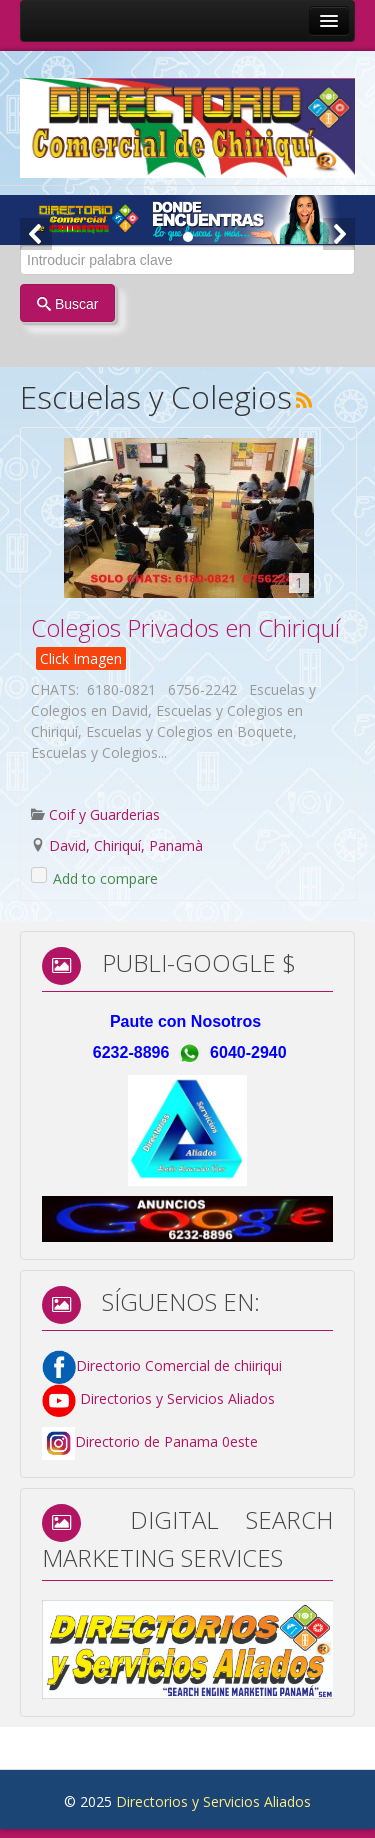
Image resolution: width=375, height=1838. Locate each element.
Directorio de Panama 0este (166, 1442)
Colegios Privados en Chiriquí (185, 627)
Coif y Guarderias (104, 814)
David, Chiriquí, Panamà (126, 845)
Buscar (67, 304)
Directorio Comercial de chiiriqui (179, 1365)
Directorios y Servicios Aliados (158, 1398)
